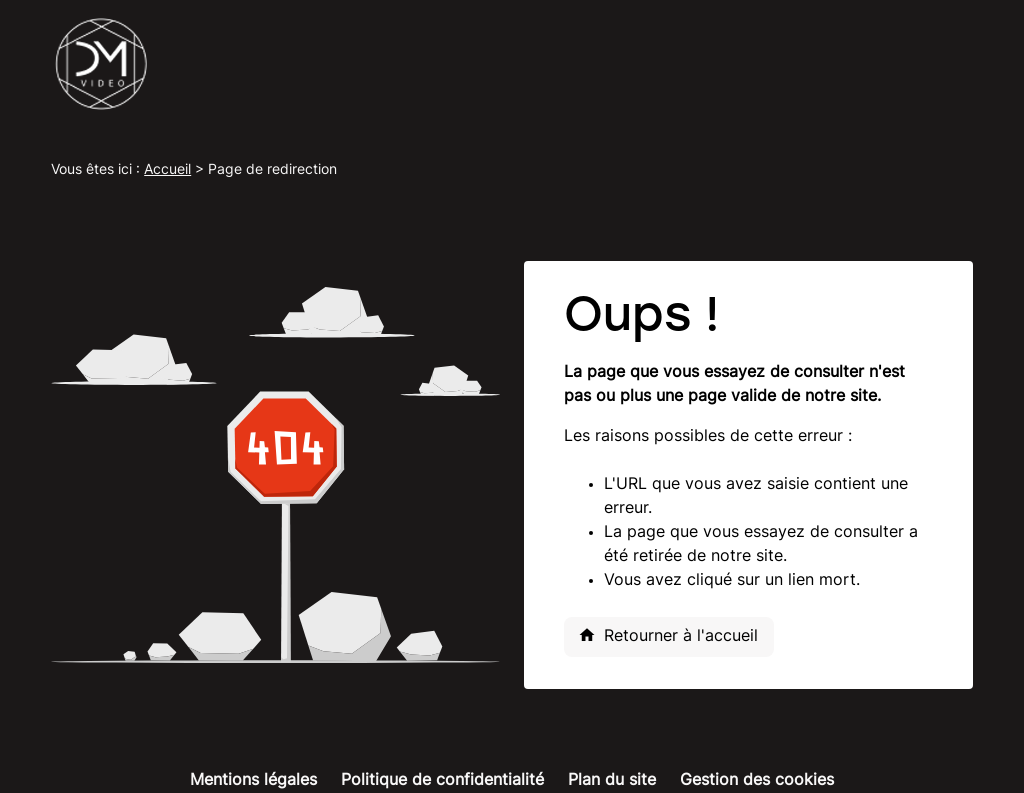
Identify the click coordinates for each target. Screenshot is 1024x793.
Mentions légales (253, 781)
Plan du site (612, 781)
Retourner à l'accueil (668, 635)
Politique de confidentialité (442, 781)
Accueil (167, 170)
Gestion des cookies (757, 781)
